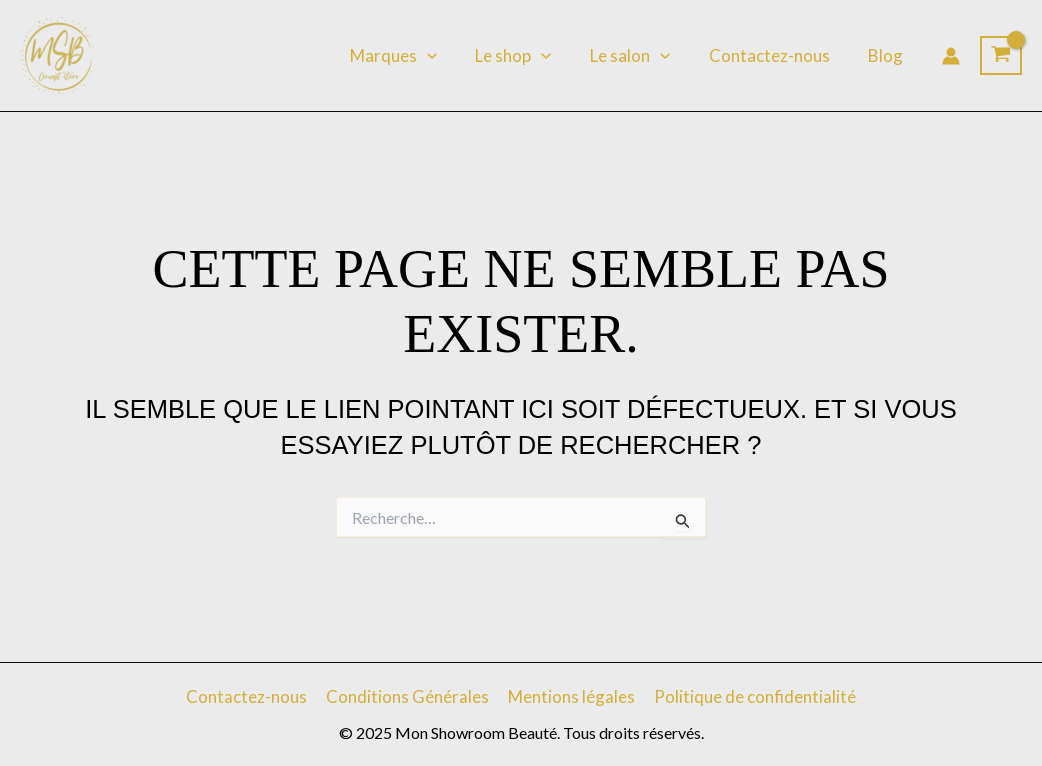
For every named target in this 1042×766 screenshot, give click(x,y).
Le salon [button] (641, 56)
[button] (447, 56)
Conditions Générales (408, 696)
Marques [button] (413, 56)
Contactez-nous (775, 55)
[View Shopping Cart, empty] (1001, 56)
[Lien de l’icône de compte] (951, 56)
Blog (887, 55)
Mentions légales (570, 696)
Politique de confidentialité (752, 696)
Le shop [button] (529, 56)
